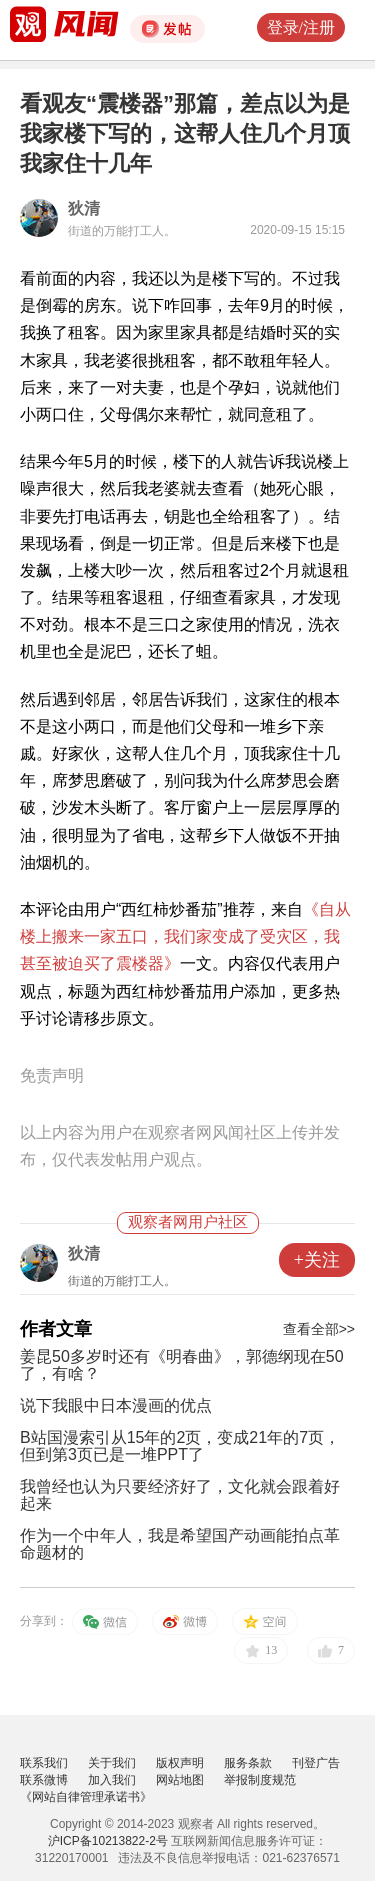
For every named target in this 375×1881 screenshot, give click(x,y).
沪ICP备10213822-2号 (108, 1841)
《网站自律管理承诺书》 (86, 1797)
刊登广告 (316, 1763)
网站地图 (180, 1780)
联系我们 (44, 1763)
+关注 (317, 1260)
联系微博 (44, 1780)
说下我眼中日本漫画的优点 (116, 1405)
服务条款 (248, 1763)
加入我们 (112, 1780)
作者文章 (56, 1329)
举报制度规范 (260, 1780)
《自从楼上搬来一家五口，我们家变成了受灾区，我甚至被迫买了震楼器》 (185, 936)
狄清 (84, 208)
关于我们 (112, 1763)
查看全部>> (319, 1329)
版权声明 (180, 1763)
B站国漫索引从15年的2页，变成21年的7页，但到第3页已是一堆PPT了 (180, 1446)
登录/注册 (301, 27)
